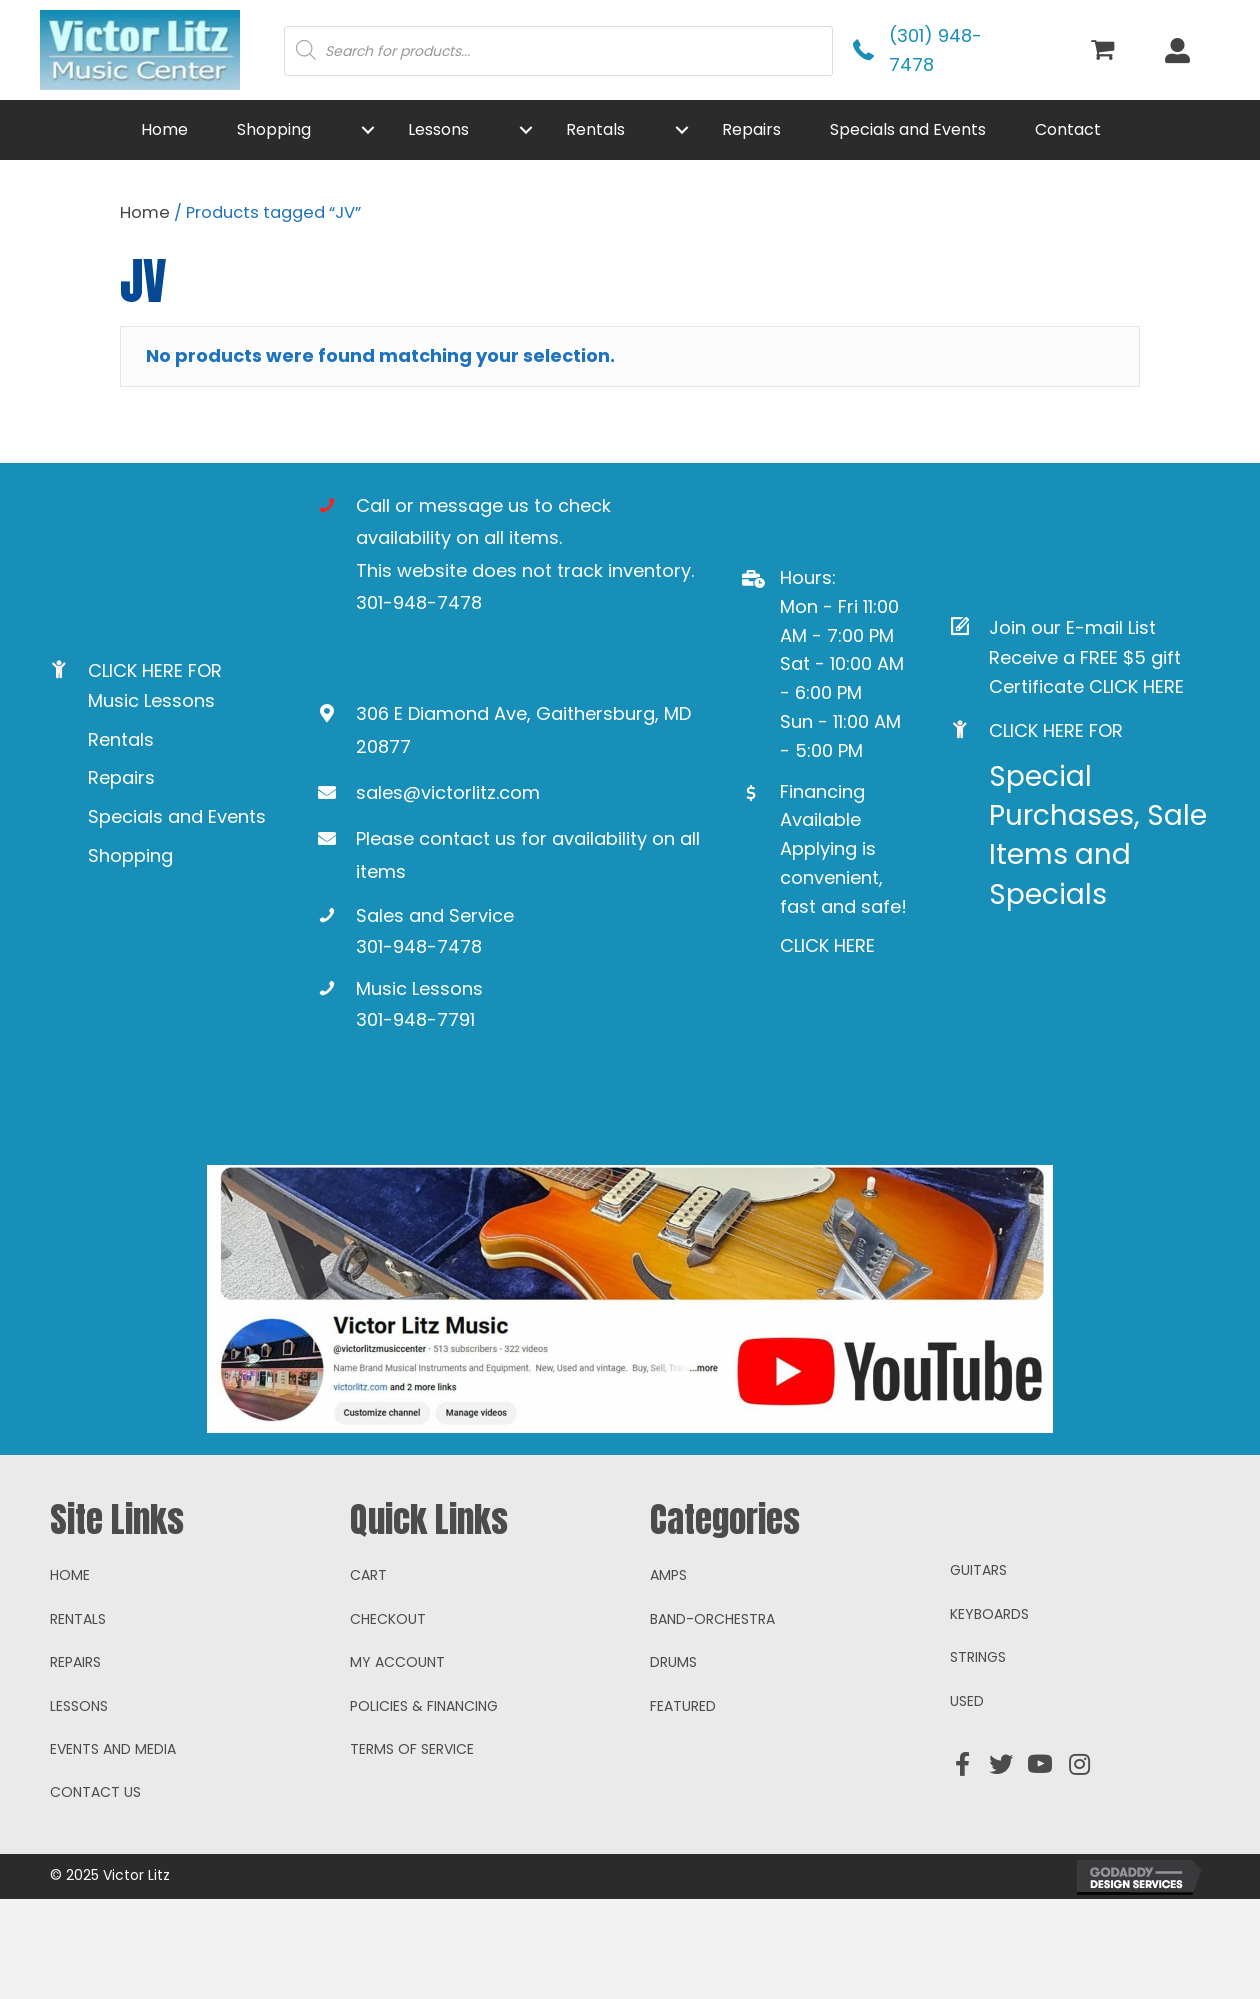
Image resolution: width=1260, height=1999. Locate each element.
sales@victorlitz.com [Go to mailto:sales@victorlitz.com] (448, 792)
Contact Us (95, 1892)
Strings (978, 1757)
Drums (673, 1762)
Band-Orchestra (712, 1719)
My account (397, 1762)
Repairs (121, 777)
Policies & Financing (424, 1805)
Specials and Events (177, 816)
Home (145, 212)
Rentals (121, 739)
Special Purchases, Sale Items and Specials (1098, 835)
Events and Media (113, 1849)
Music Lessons (151, 700)
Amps (668, 1675)
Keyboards (989, 1714)
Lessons (79, 1805)
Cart (368, 1675)
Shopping (130, 855)
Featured (683, 1805)
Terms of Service (412, 1849)
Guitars (978, 1670)
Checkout (388, 1719)
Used (967, 1800)
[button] (368, 130)
